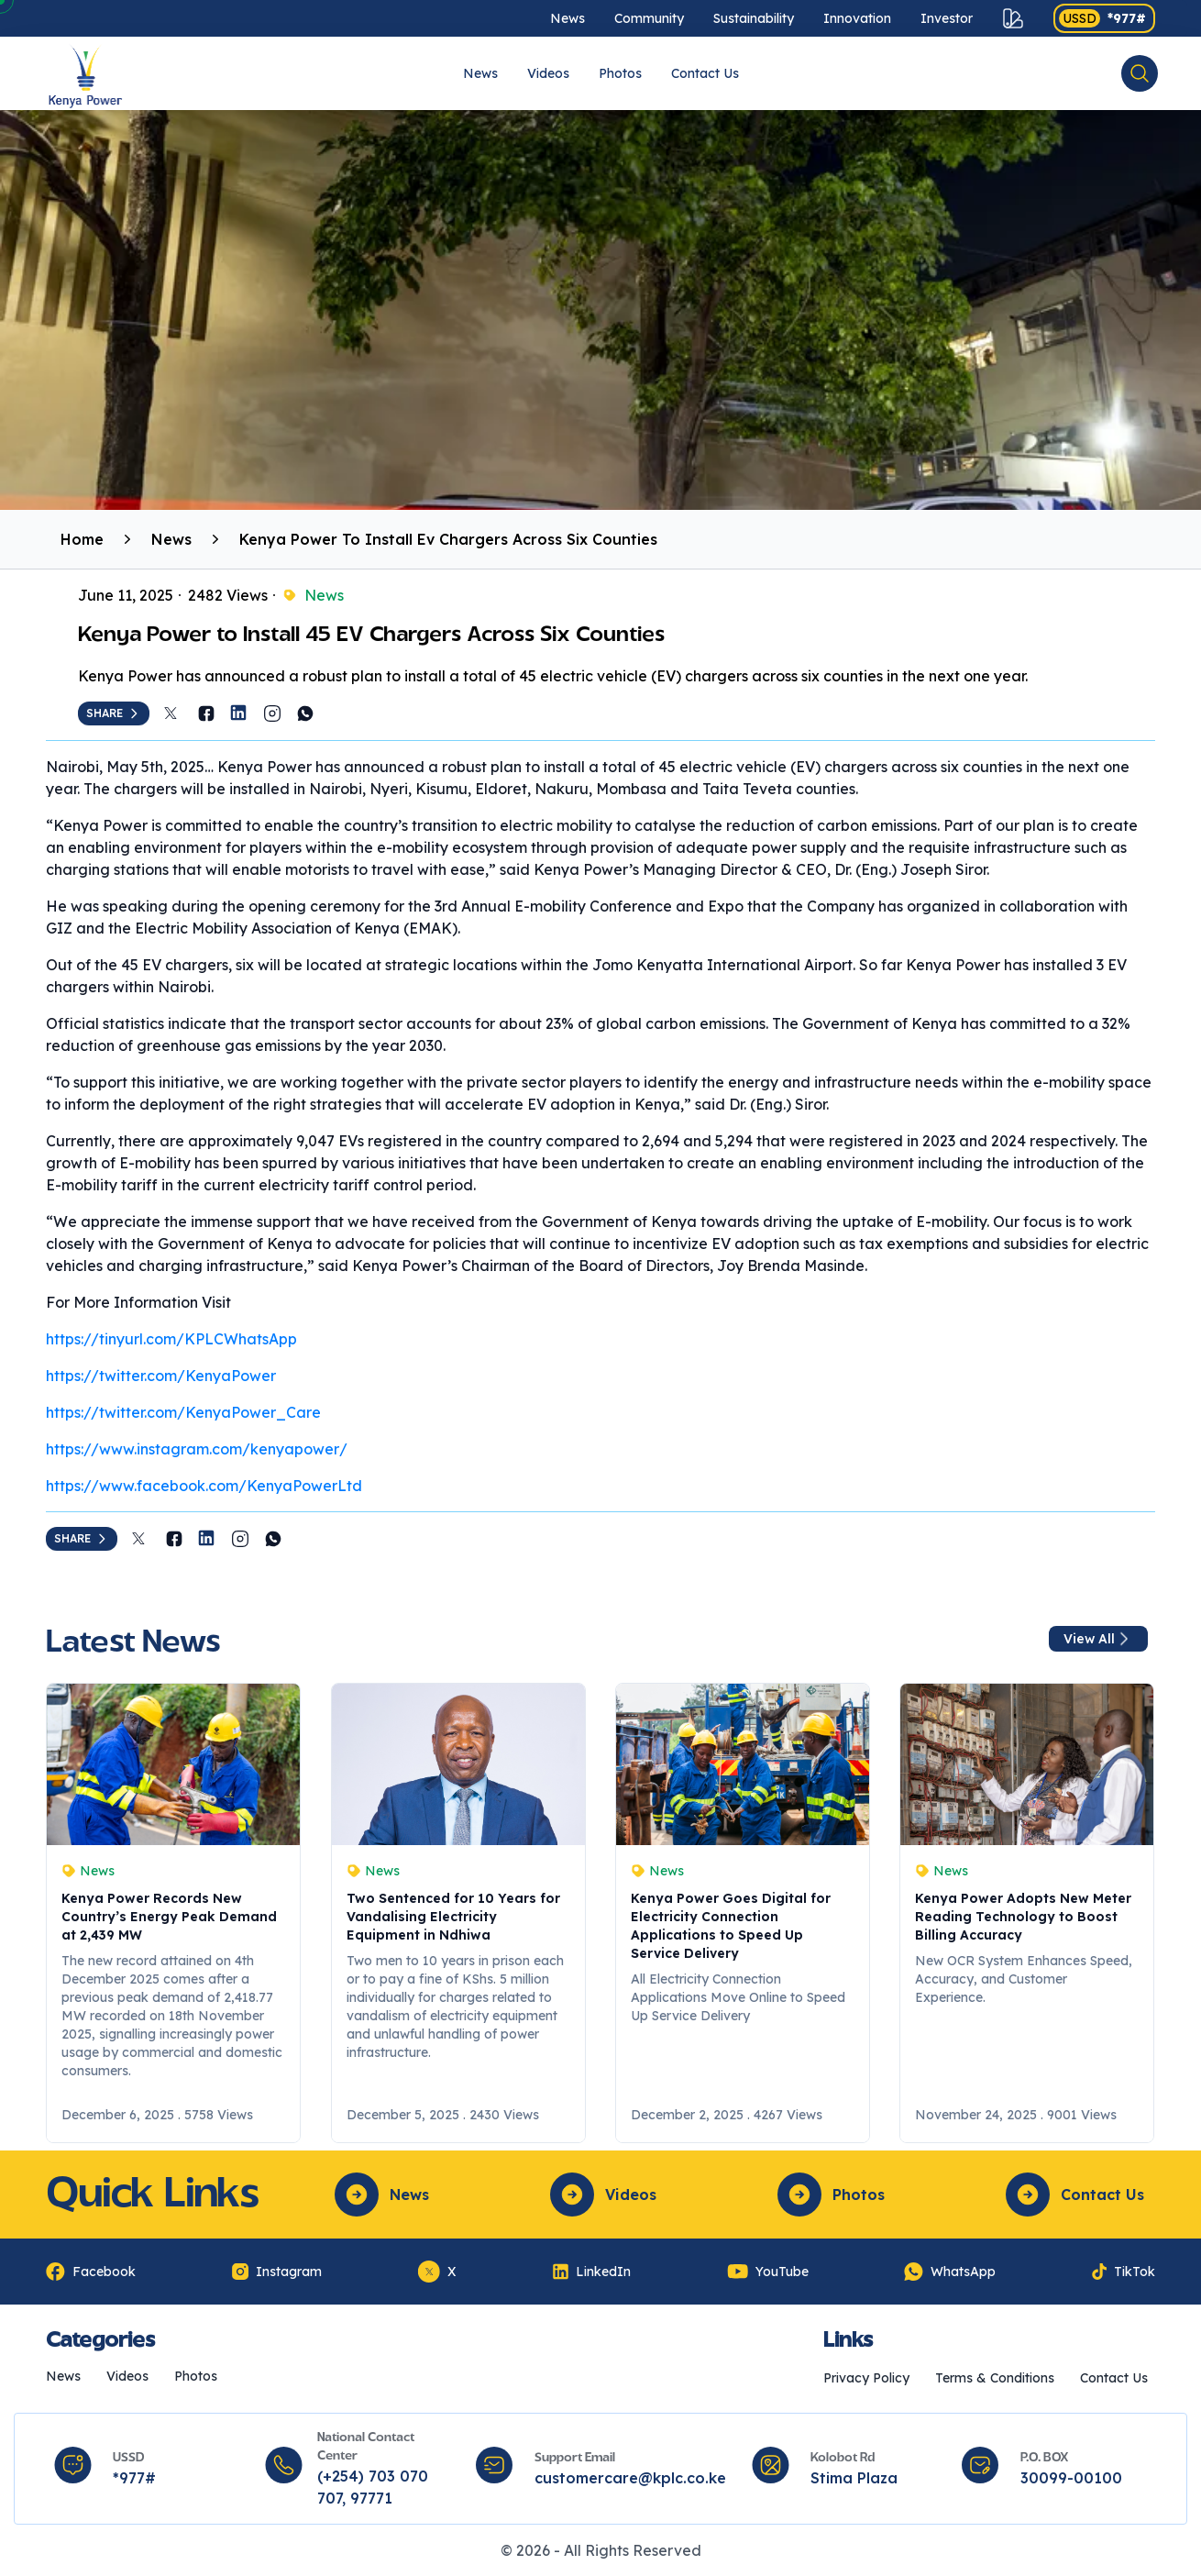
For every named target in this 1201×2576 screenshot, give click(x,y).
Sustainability (753, 18)
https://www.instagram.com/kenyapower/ (196, 1449)
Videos (548, 73)
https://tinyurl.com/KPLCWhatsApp (171, 1339)
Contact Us (705, 73)
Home (82, 539)
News (567, 18)
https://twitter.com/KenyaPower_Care (183, 1412)
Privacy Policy (866, 2378)
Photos (620, 73)
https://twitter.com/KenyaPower (161, 1375)
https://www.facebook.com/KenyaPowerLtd (204, 1485)
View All (1098, 1639)
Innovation (857, 18)
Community (649, 18)
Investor (946, 18)
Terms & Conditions (994, 2378)
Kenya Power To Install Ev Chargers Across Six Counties (448, 539)
